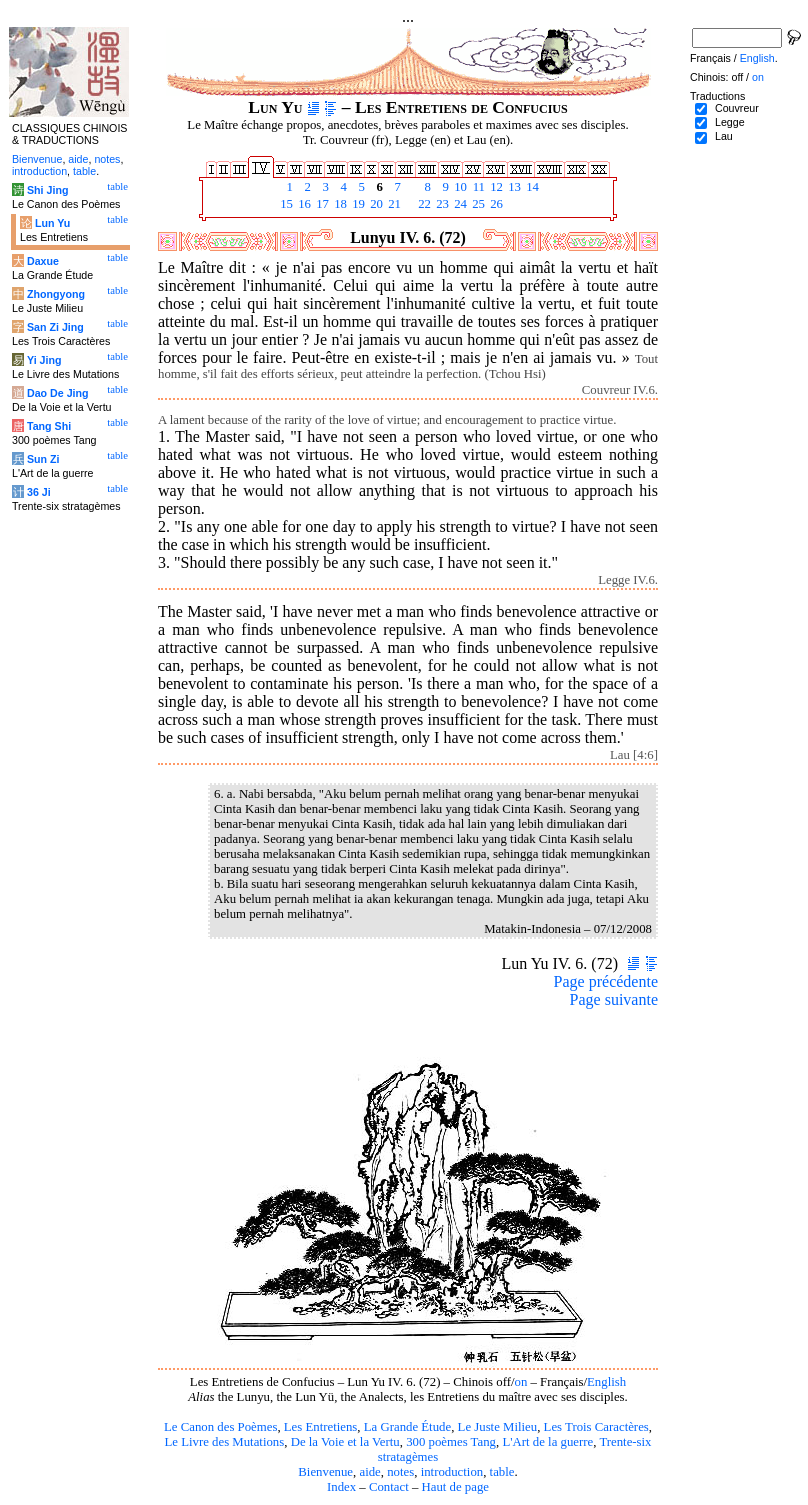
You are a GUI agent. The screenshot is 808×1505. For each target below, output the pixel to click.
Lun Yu (52, 223)
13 (513, 187)
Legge (730, 122)
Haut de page (456, 1487)
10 (459, 187)
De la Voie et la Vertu (345, 1442)
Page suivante (614, 999)
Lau (724, 136)
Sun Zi (43, 459)
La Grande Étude (407, 1427)
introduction (452, 1472)
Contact (389, 1487)
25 (477, 204)
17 (321, 204)
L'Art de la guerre (547, 1442)
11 (477, 187)
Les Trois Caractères (596, 1427)
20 (375, 204)
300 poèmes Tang (451, 1442)
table (502, 1472)
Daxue (43, 261)
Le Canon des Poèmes (220, 1427)
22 (423, 204)
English (606, 1382)
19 (357, 204)
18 (339, 204)
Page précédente (606, 981)
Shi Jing (47, 190)
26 (495, 204)
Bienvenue (325, 1472)
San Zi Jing (55, 327)
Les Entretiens (321, 1427)
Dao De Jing (58, 393)
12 (495, 187)
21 (393, 204)
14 (531, 187)
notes (400, 1472)
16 (303, 204)
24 (459, 204)
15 (285, 204)
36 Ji (39, 492)
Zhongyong (56, 294)
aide (369, 1472)
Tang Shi (49, 426)
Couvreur (737, 108)
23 (441, 204)
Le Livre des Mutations (224, 1442)
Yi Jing (44, 360)
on (521, 1382)
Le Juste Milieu (498, 1427)
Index (341, 1487)
